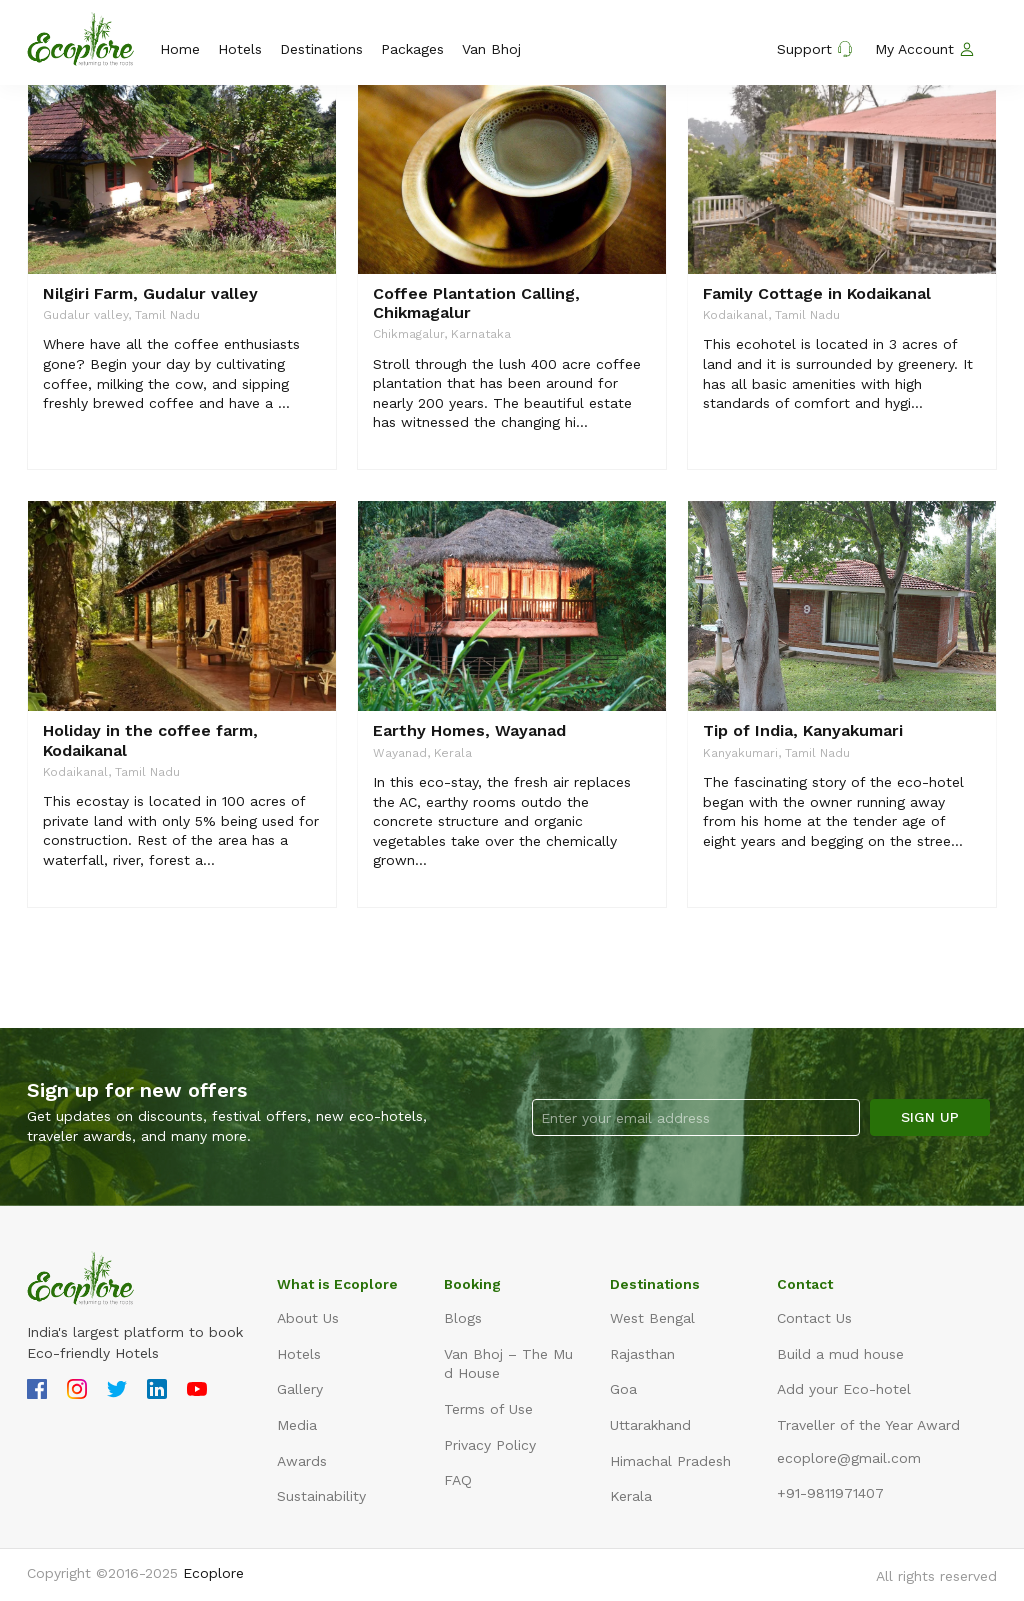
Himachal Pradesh (670, 1461)
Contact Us (814, 1318)
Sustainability (321, 1496)
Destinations (321, 49)
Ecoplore (213, 1573)
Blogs (463, 1318)
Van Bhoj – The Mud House (508, 1364)
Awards (302, 1461)
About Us (308, 1318)
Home (180, 49)
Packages (412, 49)
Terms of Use (488, 1409)
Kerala (631, 1496)
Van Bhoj (491, 49)
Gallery (300, 1389)
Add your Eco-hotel (844, 1389)
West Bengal (652, 1318)
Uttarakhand (650, 1425)
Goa (623, 1389)
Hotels (240, 49)
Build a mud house (840, 1354)
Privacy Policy (490, 1445)
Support (815, 49)
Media (297, 1425)
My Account (925, 49)
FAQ (458, 1480)
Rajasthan (642, 1354)
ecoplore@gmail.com (849, 1458)
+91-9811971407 (830, 1493)
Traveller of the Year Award (868, 1425)
